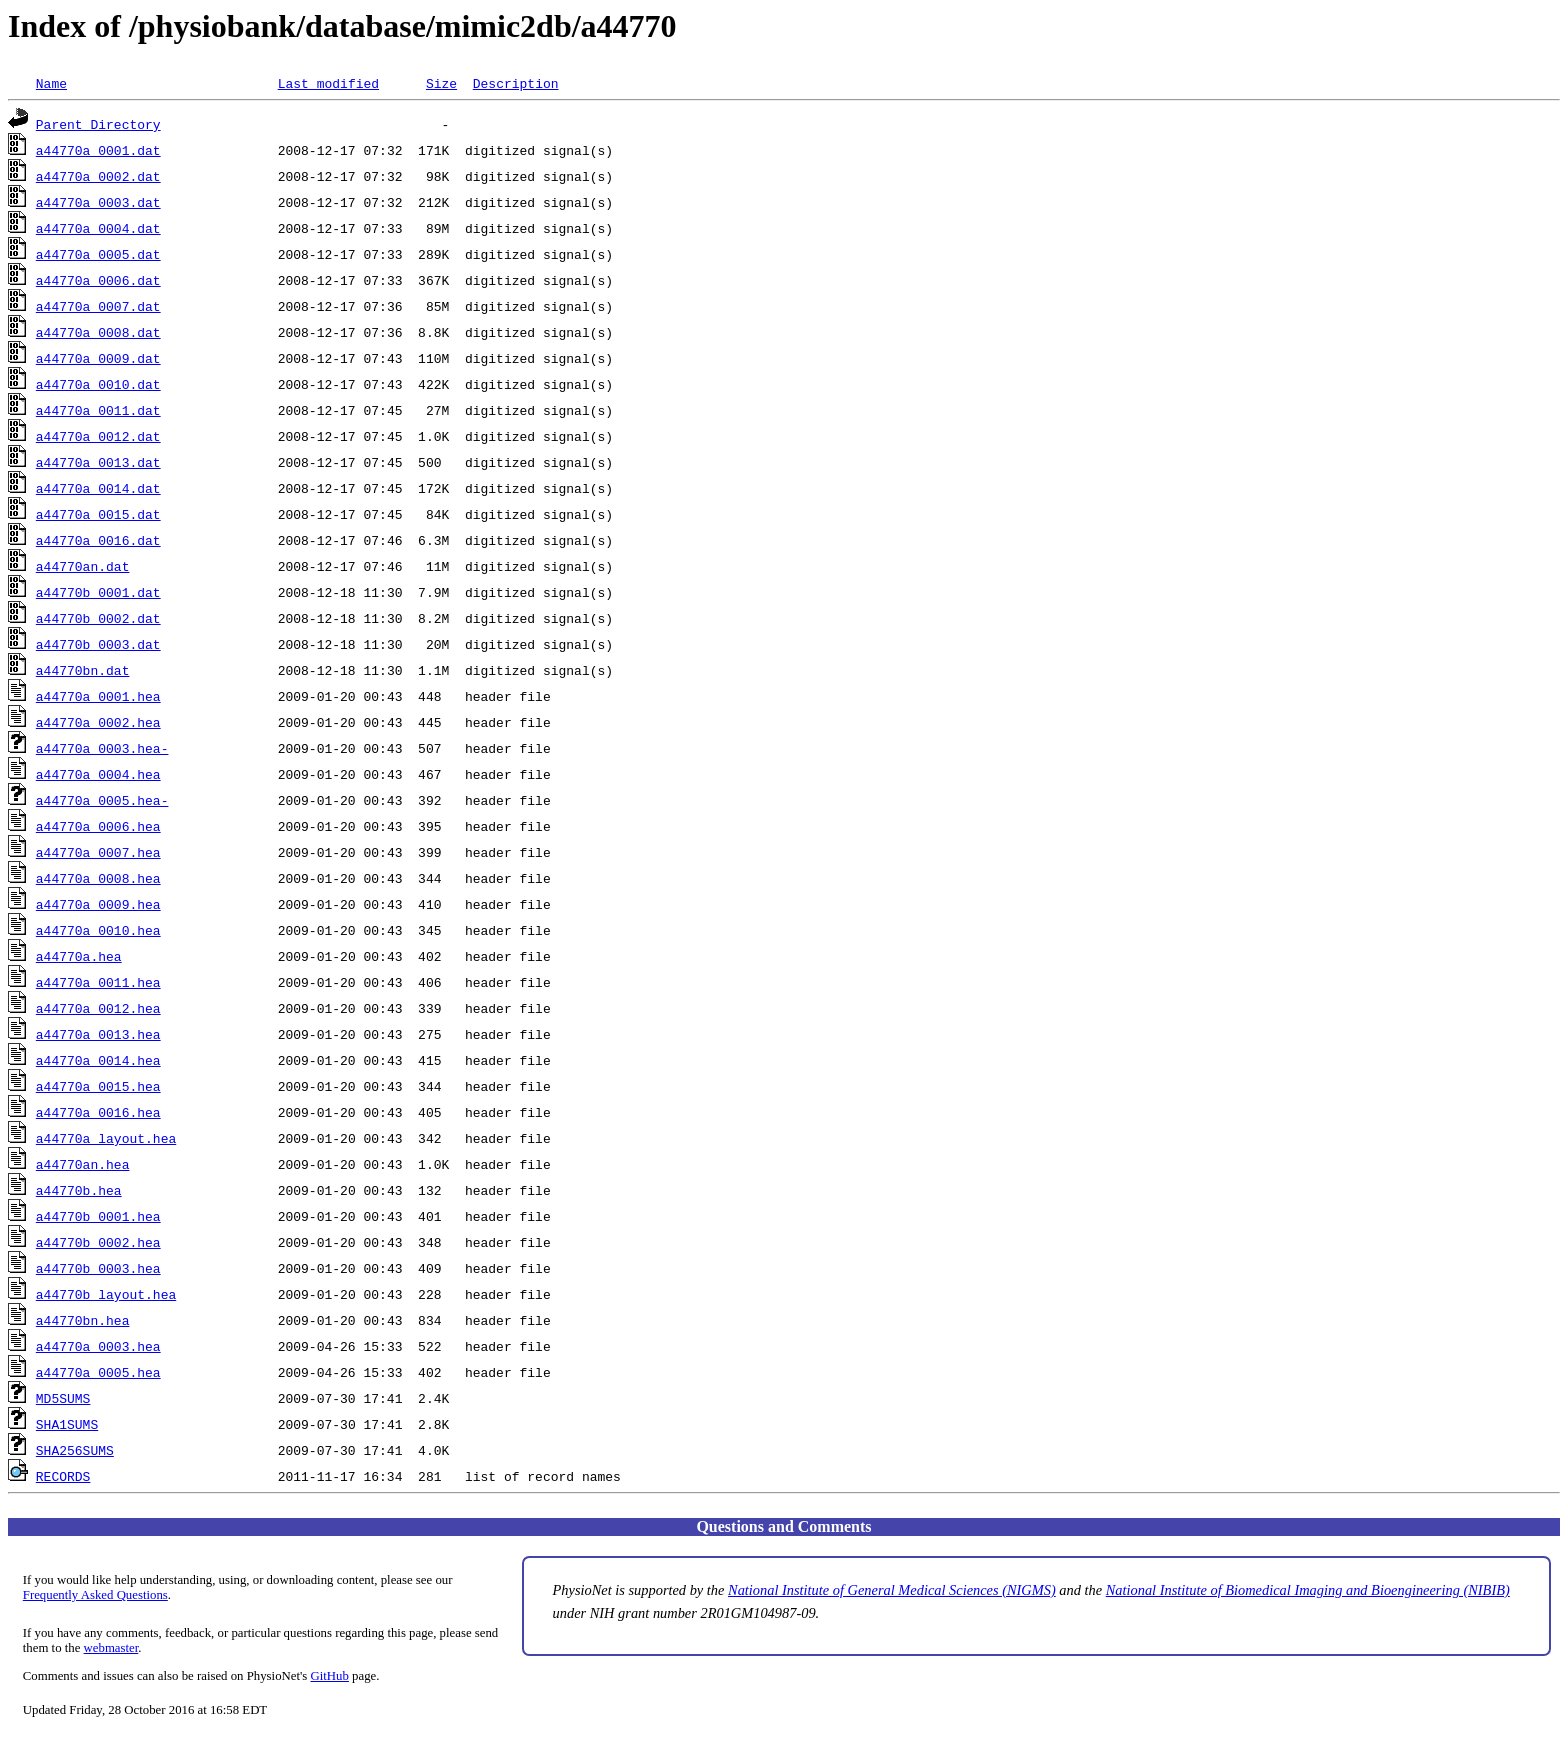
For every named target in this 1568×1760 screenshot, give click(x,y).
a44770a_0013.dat (98, 462)
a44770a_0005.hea (98, 1372)
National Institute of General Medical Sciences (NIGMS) (892, 1590)
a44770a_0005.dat (98, 254)
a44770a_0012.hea (98, 1008)
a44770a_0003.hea (98, 1346)
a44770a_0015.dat (98, 514)
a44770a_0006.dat (98, 280)
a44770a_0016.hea (98, 1112)
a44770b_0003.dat (98, 644)
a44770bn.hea (83, 1320)
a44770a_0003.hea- (102, 748)
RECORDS (63, 1476)
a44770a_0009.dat (98, 358)
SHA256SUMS (75, 1450)
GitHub (330, 1676)
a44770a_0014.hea (98, 1060)
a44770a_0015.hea (98, 1086)
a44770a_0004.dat (98, 228)
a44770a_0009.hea (98, 904)
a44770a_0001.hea (98, 696)
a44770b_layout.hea (106, 1294)
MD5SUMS (63, 1398)
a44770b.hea (79, 1190)
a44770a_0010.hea (98, 930)
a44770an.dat (83, 566)
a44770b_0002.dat (98, 618)
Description (516, 83)
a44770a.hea (79, 956)
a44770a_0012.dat (98, 436)
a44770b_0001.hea (98, 1216)
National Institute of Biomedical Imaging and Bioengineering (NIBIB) (1308, 1590)
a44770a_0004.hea (98, 774)
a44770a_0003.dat (98, 202)
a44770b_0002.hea (98, 1242)
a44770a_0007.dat (98, 306)
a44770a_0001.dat (98, 150)
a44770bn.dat (83, 670)
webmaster (111, 1648)
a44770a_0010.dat (98, 384)
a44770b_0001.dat (98, 592)
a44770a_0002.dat (98, 176)
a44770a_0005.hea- (102, 800)
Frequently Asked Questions (95, 1595)
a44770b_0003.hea (98, 1268)
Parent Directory (98, 124)
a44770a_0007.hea (98, 852)
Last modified (328, 83)
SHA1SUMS (67, 1424)
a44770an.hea (83, 1164)
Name (51, 83)
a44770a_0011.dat (98, 410)
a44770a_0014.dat (98, 488)
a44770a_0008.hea (98, 878)
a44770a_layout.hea (106, 1138)
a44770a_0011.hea (98, 982)
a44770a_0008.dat (98, 332)
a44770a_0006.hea (98, 826)
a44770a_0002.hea (98, 722)
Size (441, 83)
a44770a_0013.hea (98, 1034)
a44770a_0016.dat (98, 540)
